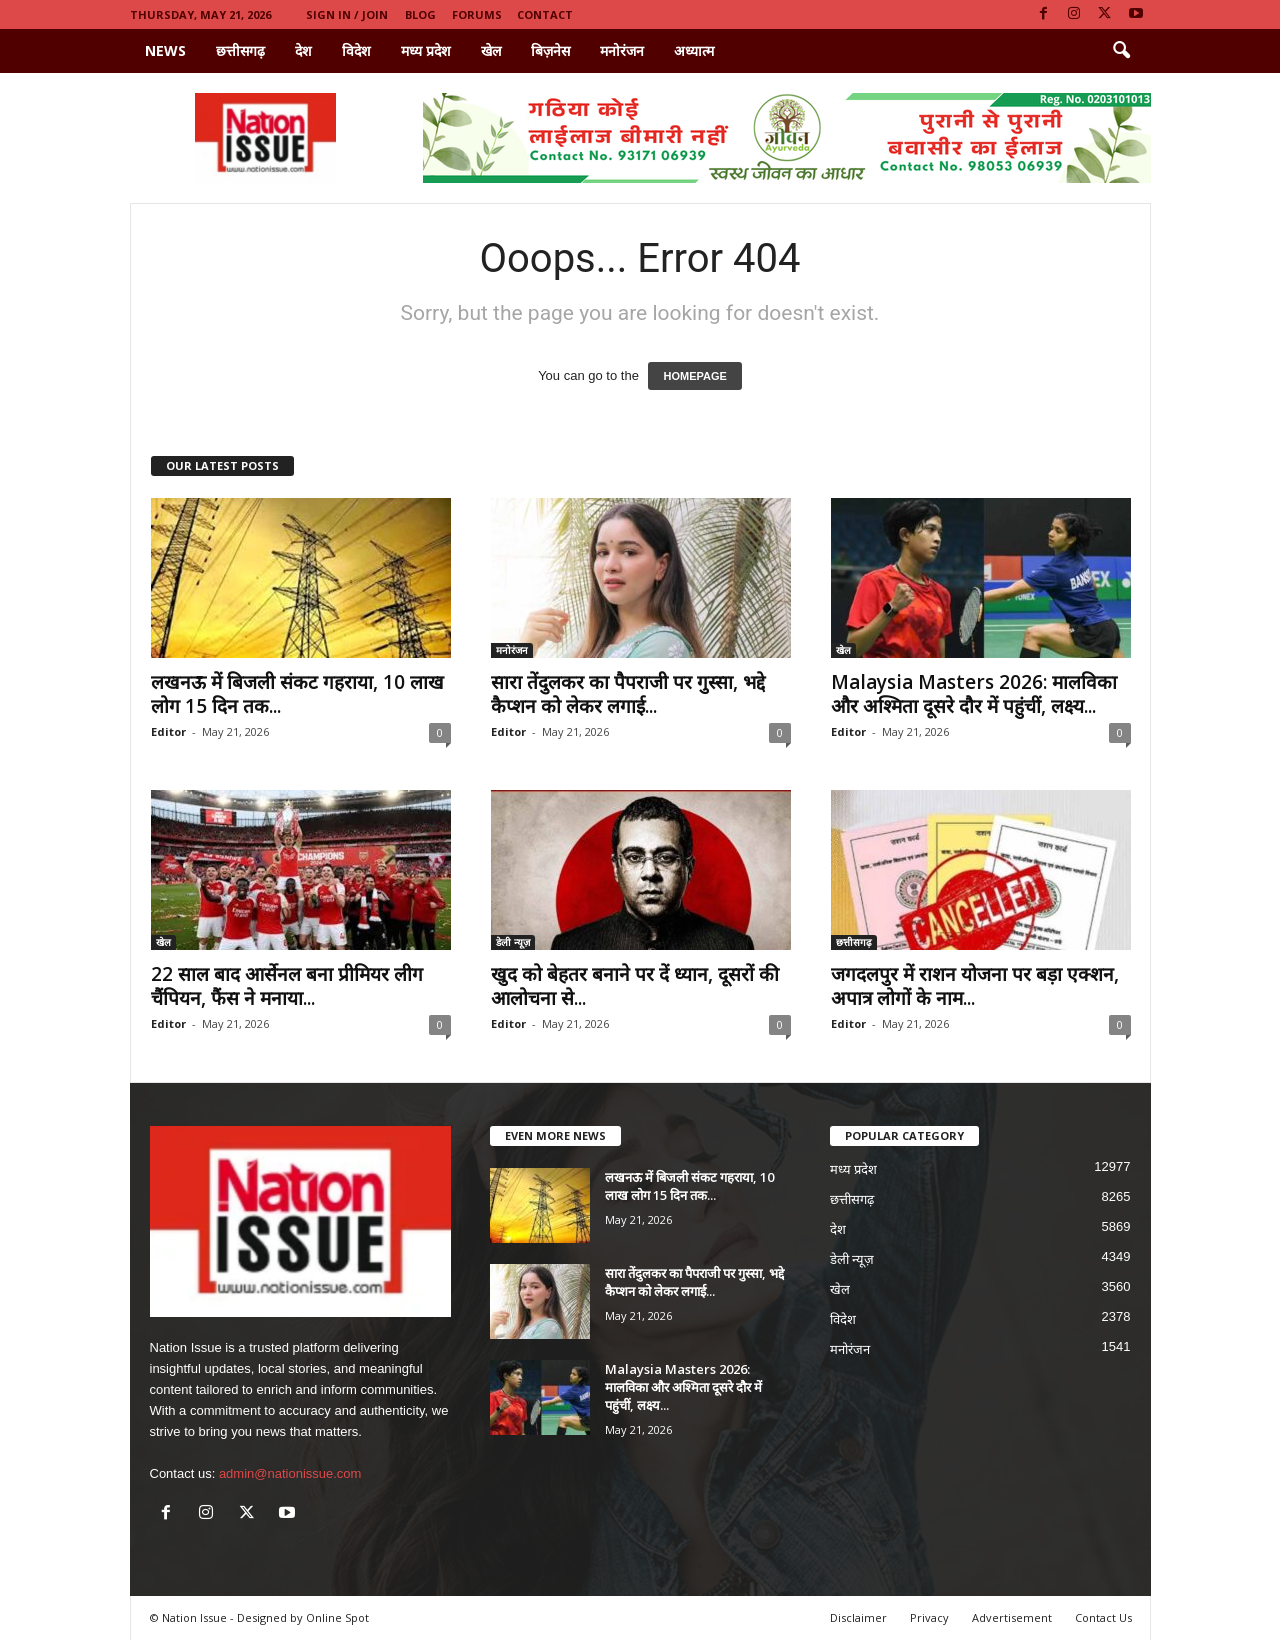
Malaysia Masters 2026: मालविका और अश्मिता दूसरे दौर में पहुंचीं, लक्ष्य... (974, 694)
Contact (545, 14)
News (165, 50)
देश (303, 50)
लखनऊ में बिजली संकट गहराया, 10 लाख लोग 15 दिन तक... (297, 694)
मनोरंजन (622, 50)
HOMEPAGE (694, 376)
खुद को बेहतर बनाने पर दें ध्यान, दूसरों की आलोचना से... (635, 986)
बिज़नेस (550, 50)
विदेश (356, 50)
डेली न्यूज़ (513, 942)
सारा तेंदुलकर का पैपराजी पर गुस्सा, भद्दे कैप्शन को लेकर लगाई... (628, 694)
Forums (477, 14)
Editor (168, 731)
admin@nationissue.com (290, 1473)
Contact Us (1103, 1617)
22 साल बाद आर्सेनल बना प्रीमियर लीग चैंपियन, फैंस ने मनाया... (287, 986)
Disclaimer (858, 1617)
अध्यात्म (694, 50)
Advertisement (1012, 1617)
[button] (1121, 51)
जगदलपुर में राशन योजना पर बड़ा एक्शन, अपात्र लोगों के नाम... (975, 986)
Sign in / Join (347, 14)
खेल (491, 50)
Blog (420, 14)
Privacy (929, 1617)
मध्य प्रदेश (426, 50)
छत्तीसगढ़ (240, 50)
